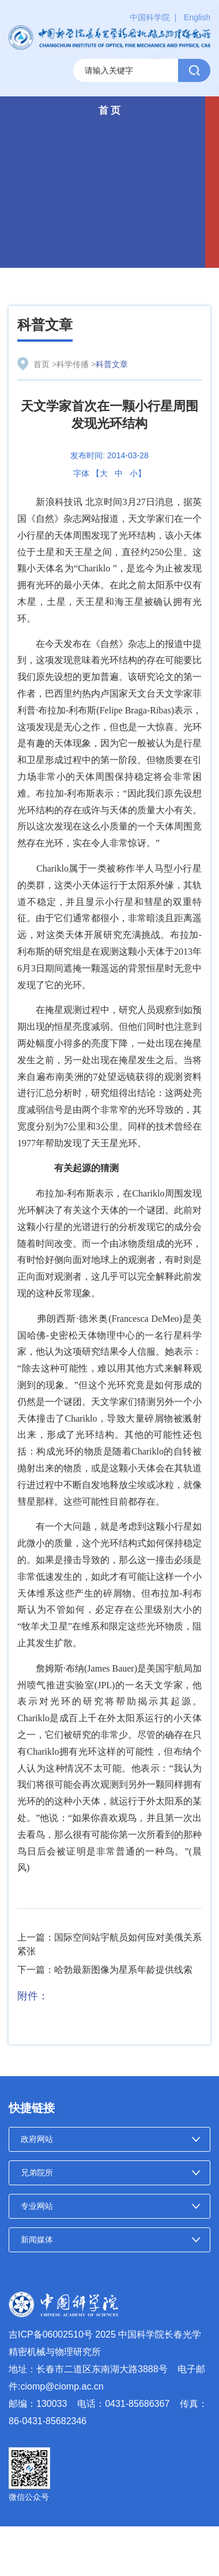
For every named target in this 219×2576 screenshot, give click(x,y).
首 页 (110, 110)
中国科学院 (150, 17)
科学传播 (72, 364)
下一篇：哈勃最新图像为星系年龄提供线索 (104, 1970)
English (197, 17)
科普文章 (45, 324)
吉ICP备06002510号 (51, 2334)
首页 (41, 364)
